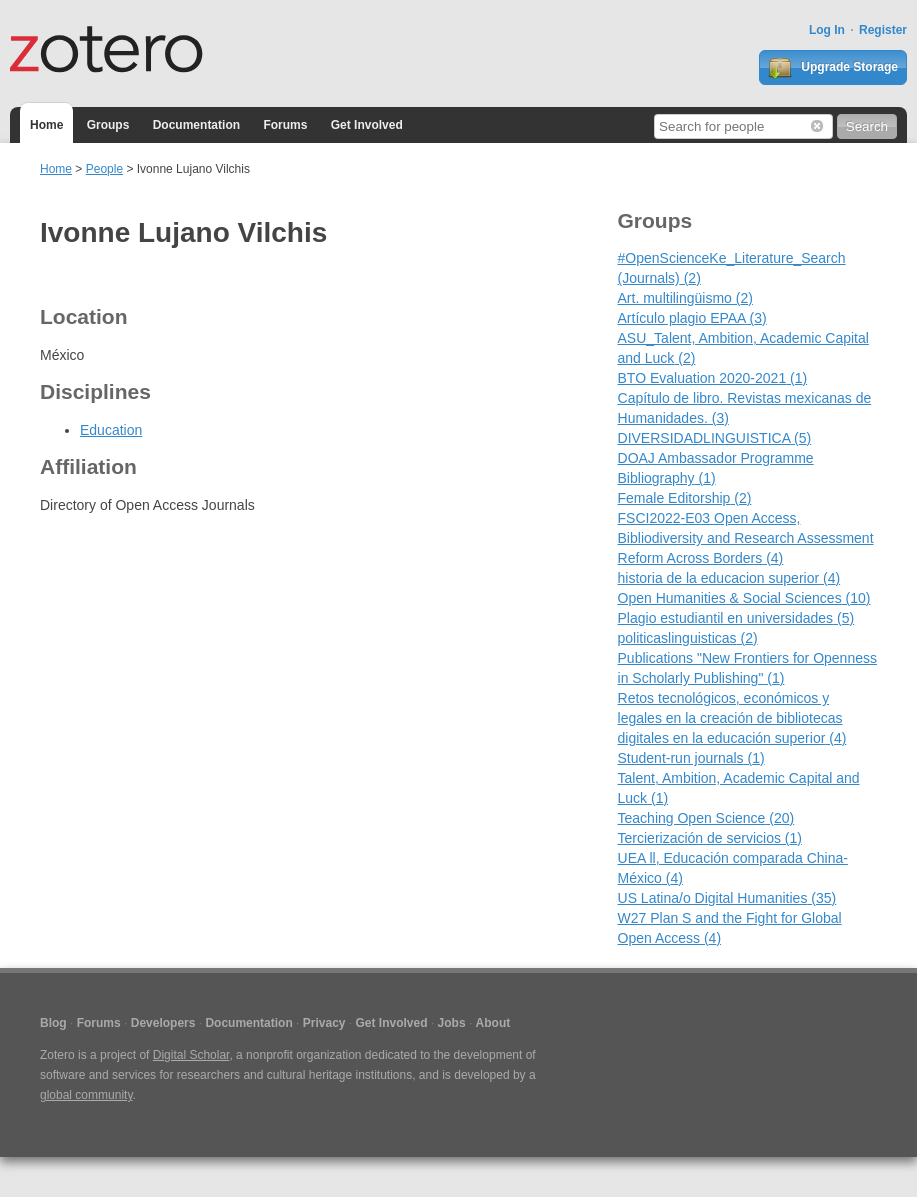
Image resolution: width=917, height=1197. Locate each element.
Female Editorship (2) (685, 498)
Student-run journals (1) (691, 758)
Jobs (452, 1023)
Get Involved (367, 125)
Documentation (196, 125)
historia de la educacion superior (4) (729, 578)
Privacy (324, 1023)
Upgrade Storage (833, 68)
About (493, 1023)
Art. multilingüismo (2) (685, 298)
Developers (163, 1023)
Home (46, 125)
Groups (108, 125)
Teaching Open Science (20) (706, 818)
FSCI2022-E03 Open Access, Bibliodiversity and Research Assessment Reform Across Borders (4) (746, 538)
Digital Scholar (191, 1055)
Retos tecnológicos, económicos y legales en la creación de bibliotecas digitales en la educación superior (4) (732, 718)
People (104, 169)
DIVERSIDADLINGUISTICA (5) (715, 438)
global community (86, 1095)
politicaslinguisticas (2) (688, 638)
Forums (285, 125)
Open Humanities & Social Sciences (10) (744, 598)
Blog (53, 1023)
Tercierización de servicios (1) (710, 838)
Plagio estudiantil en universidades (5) (736, 618)
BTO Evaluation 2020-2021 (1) (713, 378)
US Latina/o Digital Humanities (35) (727, 898)
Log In (827, 30)
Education (111, 430)
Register (883, 30)
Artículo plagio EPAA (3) (692, 318)
